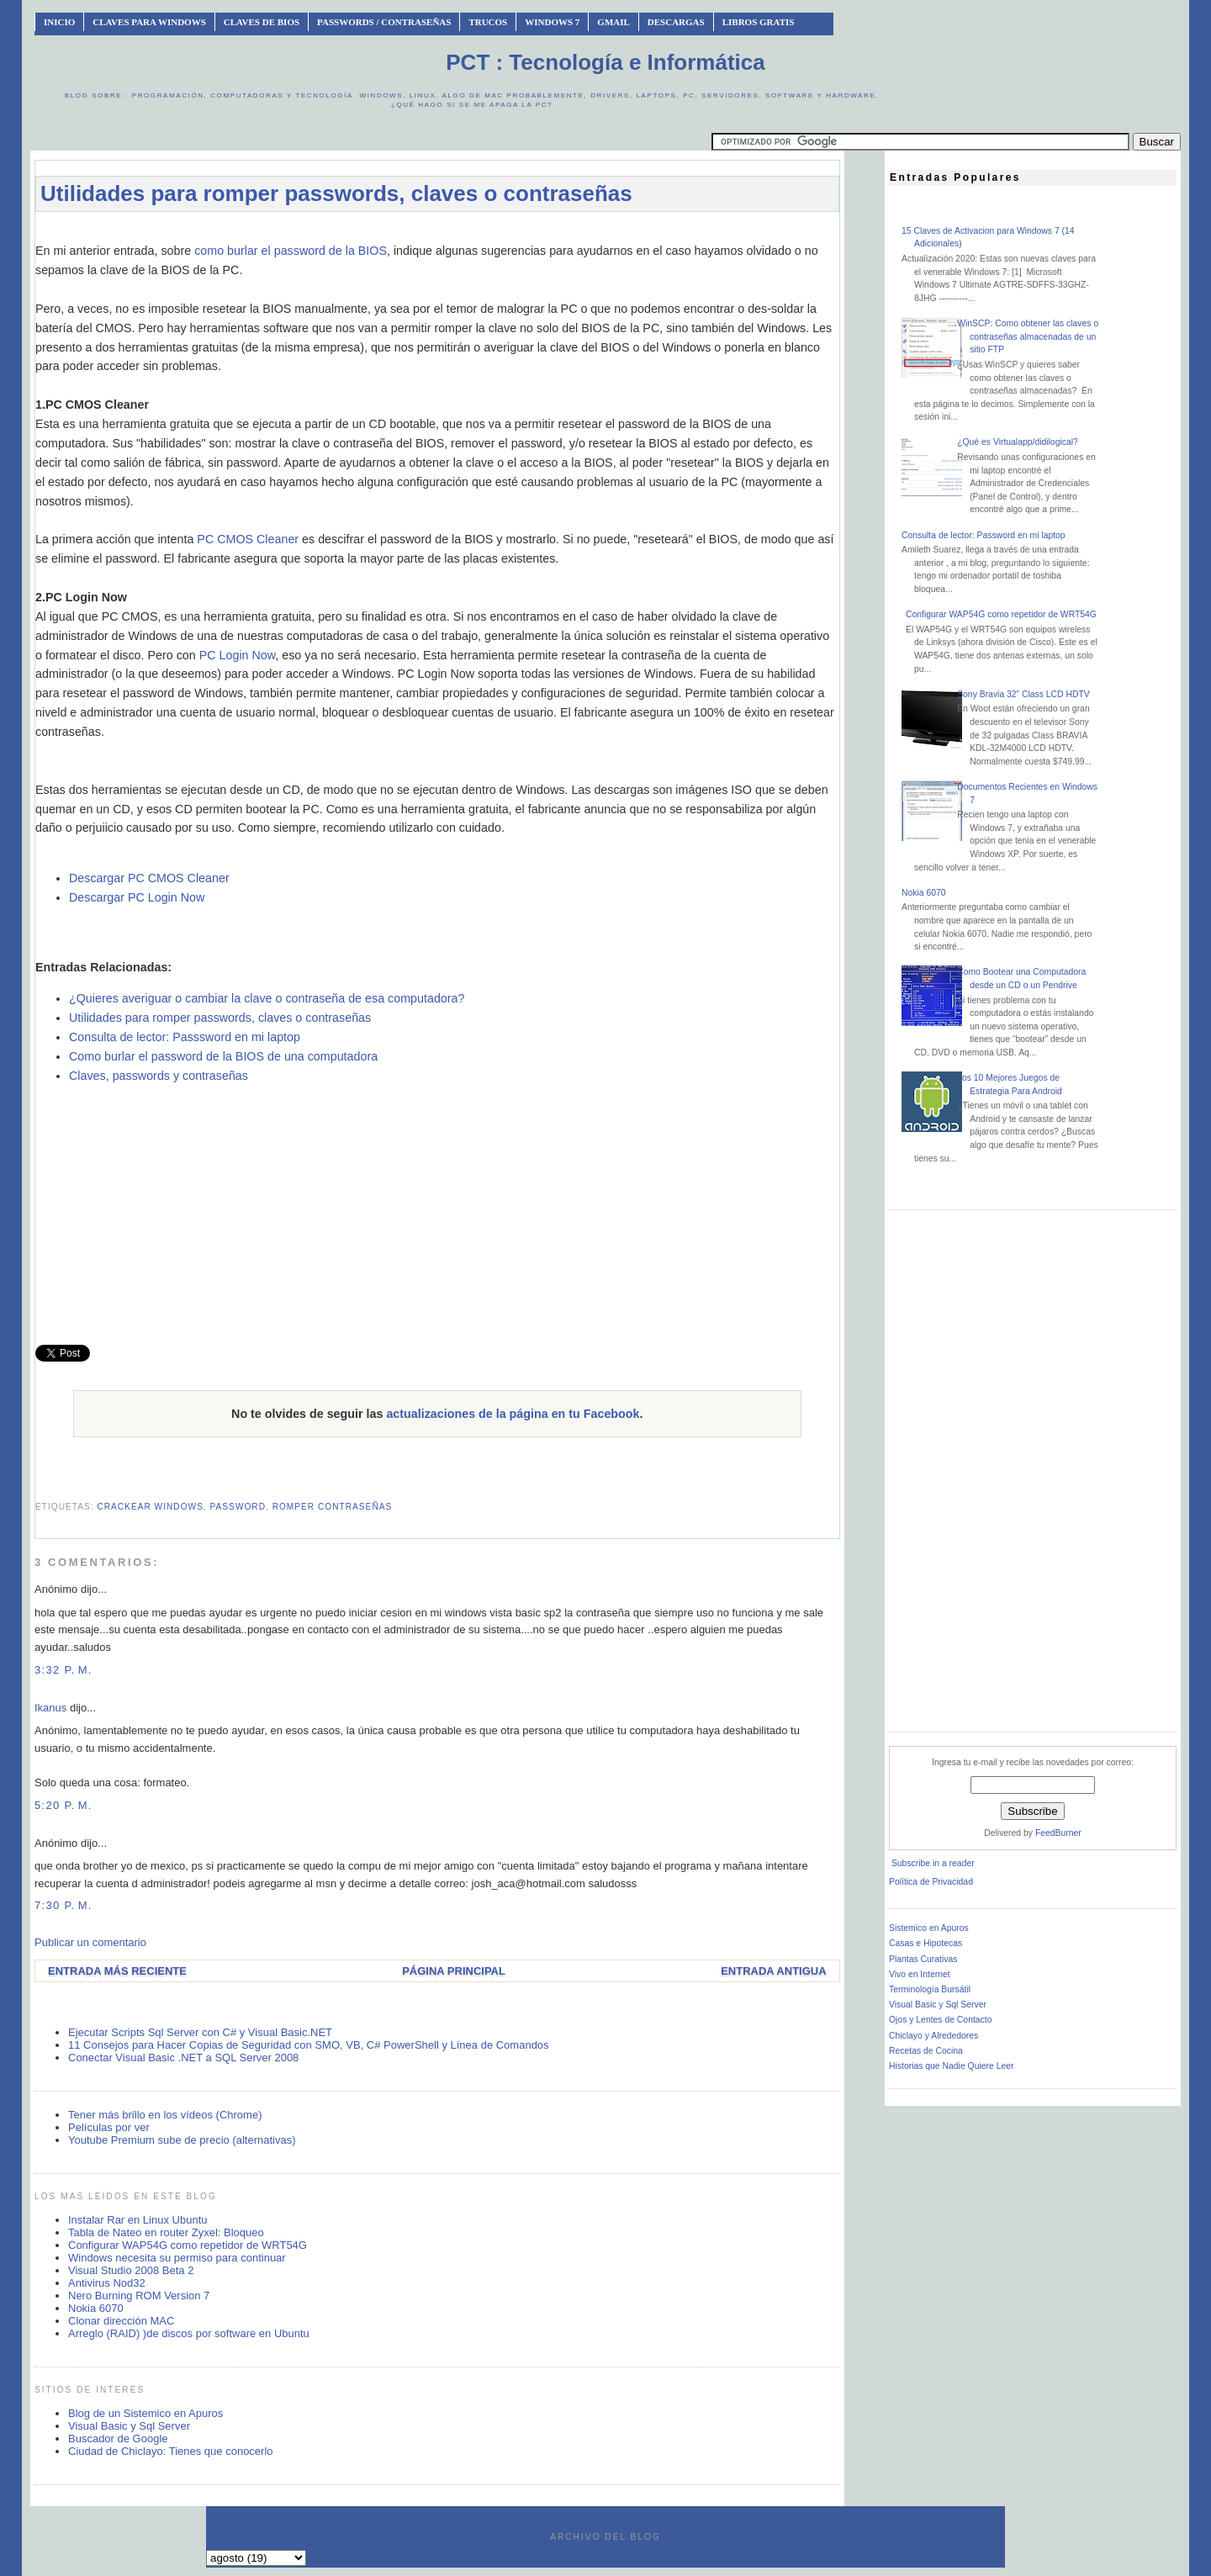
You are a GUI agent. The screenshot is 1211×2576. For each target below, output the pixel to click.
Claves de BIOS (261, 22)
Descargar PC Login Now (136, 897)
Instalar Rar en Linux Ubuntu (137, 2220)
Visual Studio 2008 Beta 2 (130, 2270)
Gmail (613, 22)
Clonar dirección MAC (121, 2320)
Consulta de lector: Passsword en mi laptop (184, 1037)
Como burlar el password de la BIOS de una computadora (223, 1056)
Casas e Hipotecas (925, 1943)
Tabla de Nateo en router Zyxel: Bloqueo (166, 2232)
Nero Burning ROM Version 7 (138, 2295)
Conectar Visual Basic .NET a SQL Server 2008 (183, 2057)
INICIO (59, 22)
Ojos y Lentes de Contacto (940, 2019)
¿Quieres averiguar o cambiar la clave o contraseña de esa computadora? (266, 998)
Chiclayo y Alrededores (933, 2035)
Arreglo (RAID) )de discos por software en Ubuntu (188, 2333)
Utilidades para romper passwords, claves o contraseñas (336, 193)
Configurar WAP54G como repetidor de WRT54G (187, 2245)
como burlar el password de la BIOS (290, 250)
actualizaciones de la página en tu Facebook (512, 1413)
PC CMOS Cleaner (248, 539)
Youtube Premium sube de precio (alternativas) (182, 2140)
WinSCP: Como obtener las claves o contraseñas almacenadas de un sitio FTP (1027, 336)
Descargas (676, 22)
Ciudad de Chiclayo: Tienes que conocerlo (170, 2451)
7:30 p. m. (63, 1905)
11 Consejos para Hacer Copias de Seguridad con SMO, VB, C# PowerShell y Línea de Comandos (308, 2045)
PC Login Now (237, 655)
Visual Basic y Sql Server (129, 2426)
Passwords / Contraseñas (384, 22)
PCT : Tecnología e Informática (605, 62)
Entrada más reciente (117, 1971)
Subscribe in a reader (933, 1863)
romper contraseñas (332, 1506)
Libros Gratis (758, 22)
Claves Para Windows (149, 22)
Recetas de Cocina (926, 2050)
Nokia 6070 (96, 2308)
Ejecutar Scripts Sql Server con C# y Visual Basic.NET (200, 2032)
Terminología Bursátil (929, 1989)
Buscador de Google (118, 2438)
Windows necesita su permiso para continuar (177, 2257)
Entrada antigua (773, 1971)
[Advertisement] (437, 232)
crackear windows (150, 1506)
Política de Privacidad (931, 1881)
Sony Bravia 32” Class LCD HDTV (1023, 694)
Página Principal (453, 1971)
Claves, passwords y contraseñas (158, 1075)
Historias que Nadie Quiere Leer (951, 2066)
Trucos (487, 22)
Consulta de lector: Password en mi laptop (984, 535)
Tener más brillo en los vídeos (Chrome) (165, 2114)
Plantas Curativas (923, 1959)
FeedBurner (1058, 1833)
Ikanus (50, 1707)
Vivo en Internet (919, 1974)
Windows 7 (552, 22)
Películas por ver (109, 2127)
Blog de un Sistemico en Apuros (145, 2413)
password (238, 1506)
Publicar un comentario (90, 1942)
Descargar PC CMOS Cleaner (149, 878)
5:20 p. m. (63, 1805)
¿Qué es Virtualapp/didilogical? (1017, 442)
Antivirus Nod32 (106, 2283)
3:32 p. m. (63, 1670)
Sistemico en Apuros (929, 1928)
